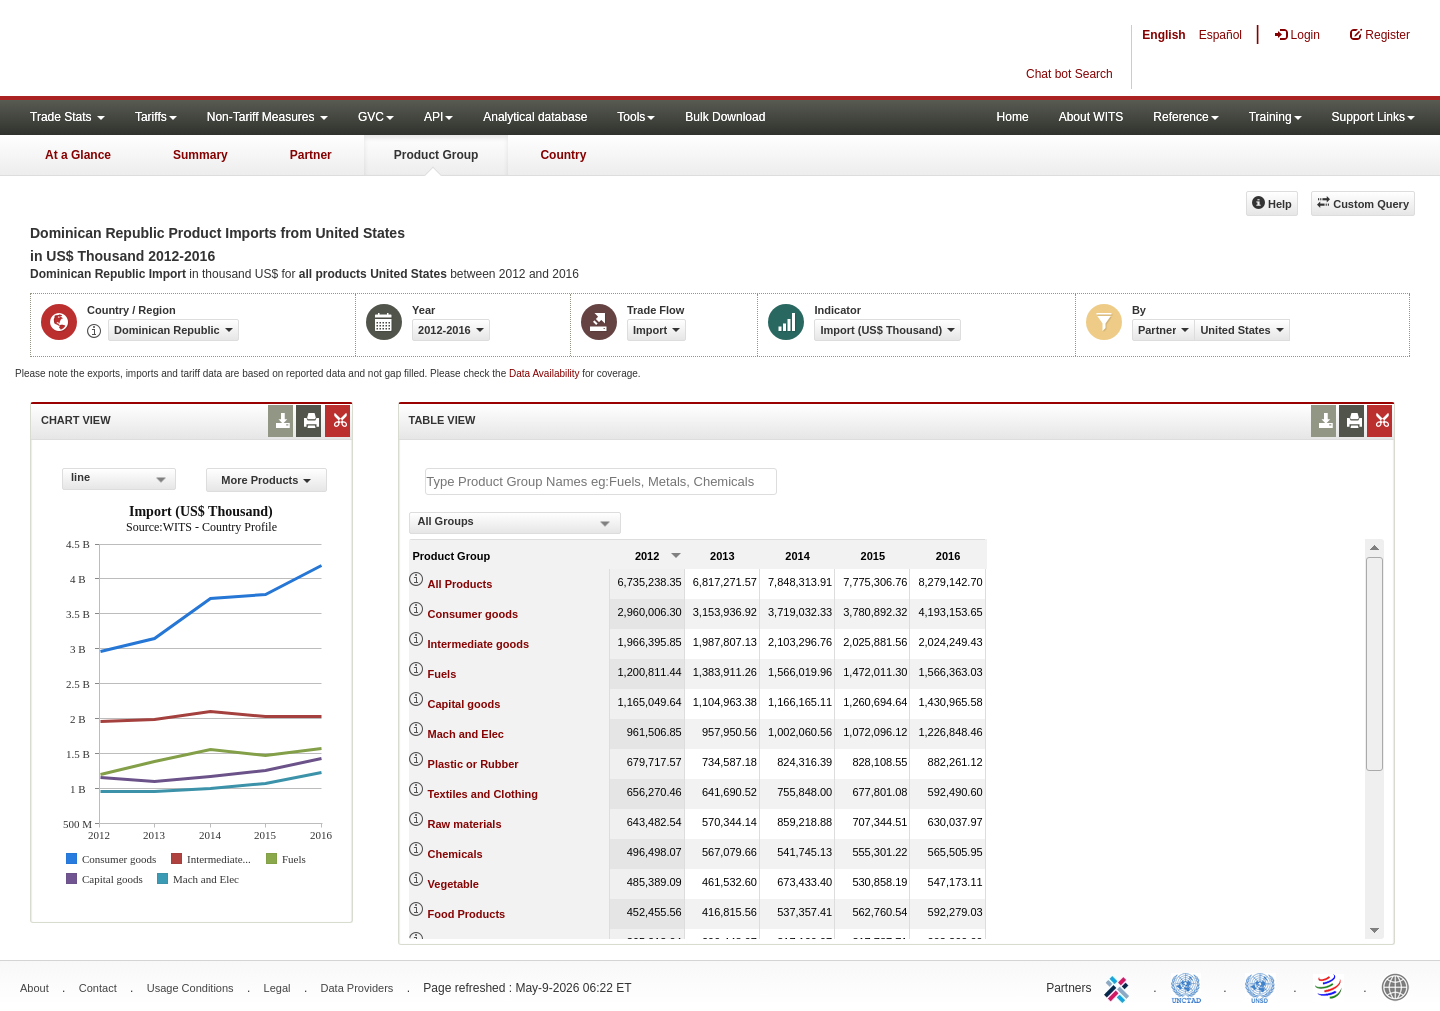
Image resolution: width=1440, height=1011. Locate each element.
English (1163, 35)
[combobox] (119, 479)
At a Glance (78, 155)
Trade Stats (67, 117)
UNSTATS (1260, 986)
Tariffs (156, 117)
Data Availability (545, 373)
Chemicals (455, 854)
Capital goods (464, 704)
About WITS (1091, 117)
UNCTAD (1190, 986)
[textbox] (601, 481)
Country (563, 155)
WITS (200, 50)
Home (1013, 117)
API (438, 117)
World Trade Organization (1330, 986)
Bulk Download (725, 117)
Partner (311, 155)
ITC (1120, 986)
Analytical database (535, 117)
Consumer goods (473, 614)
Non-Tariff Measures (267, 117)
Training (1275, 117)
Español (1220, 35)
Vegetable (453, 884)
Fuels (442, 674)
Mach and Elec (466, 734)
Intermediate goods (478, 644)
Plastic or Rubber (473, 764)
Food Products (467, 914)
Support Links (1373, 117)
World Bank (1400, 986)
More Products (266, 480)
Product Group (436, 155)
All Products (460, 584)
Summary (200, 155)
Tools (636, 117)
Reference (1185, 117)
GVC (376, 117)
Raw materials (465, 824)
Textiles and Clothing (483, 794)
